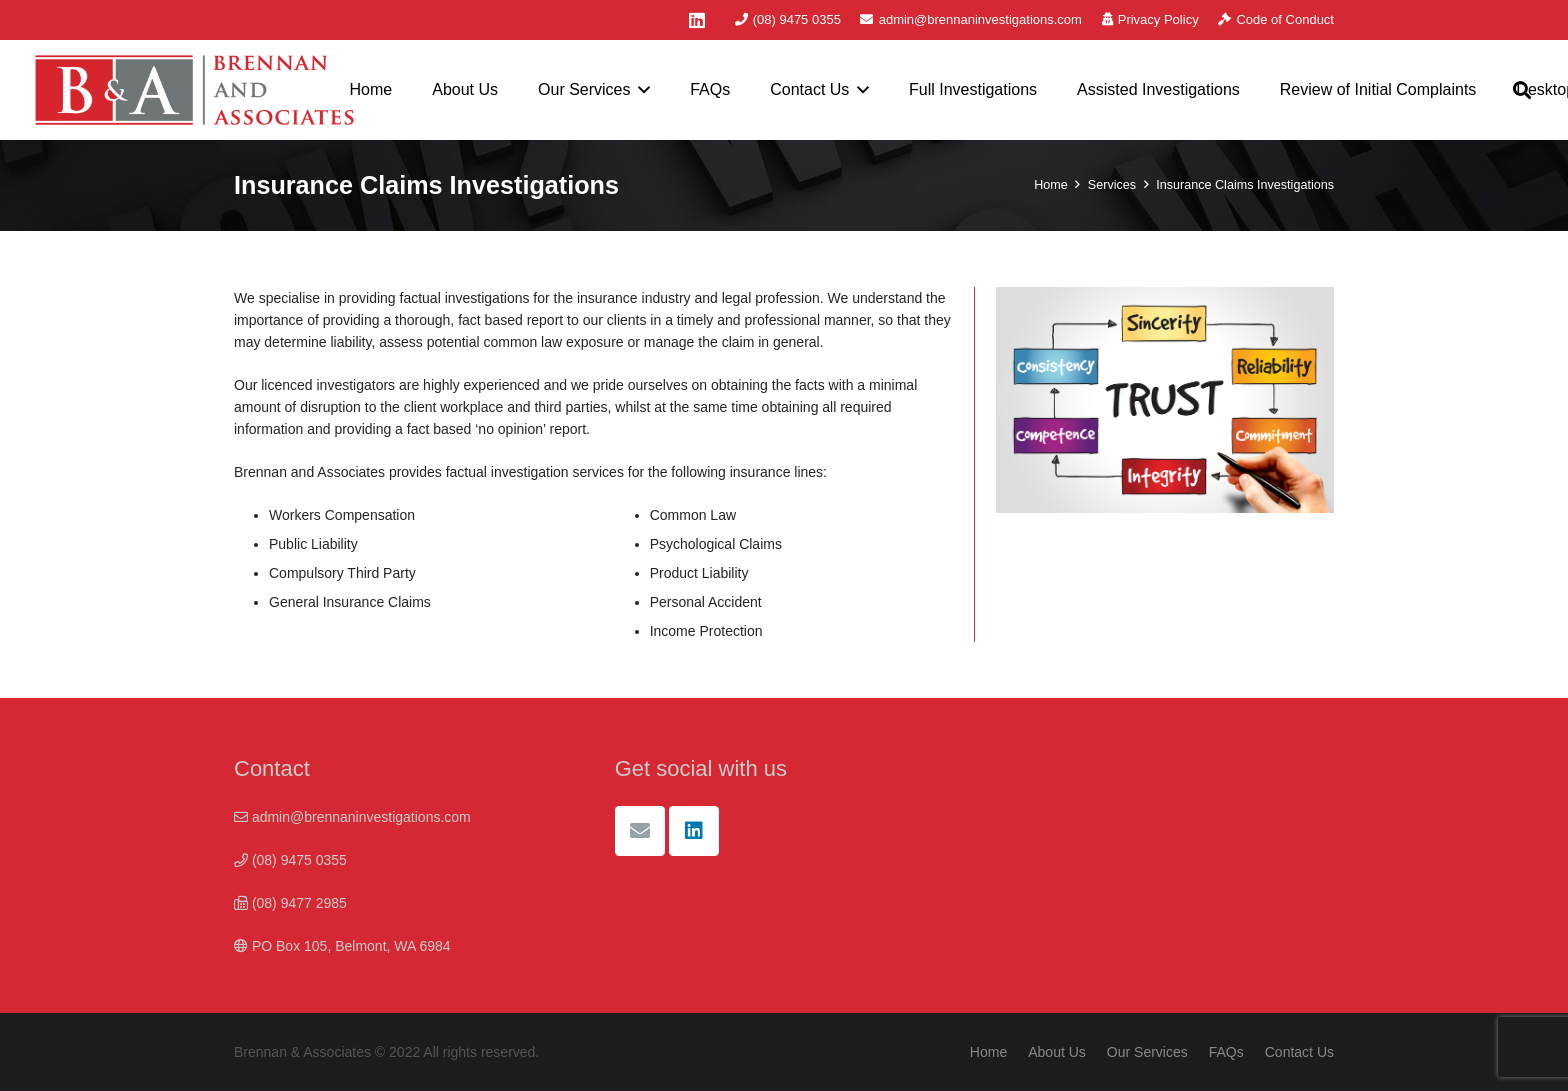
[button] (641, 90)
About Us (1057, 1052)
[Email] (640, 831)
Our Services (1147, 1052)
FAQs (1226, 1052)
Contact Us (1299, 1052)
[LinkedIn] (697, 20)
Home (988, 1052)
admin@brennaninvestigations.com (352, 817)
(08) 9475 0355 (290, 860)
